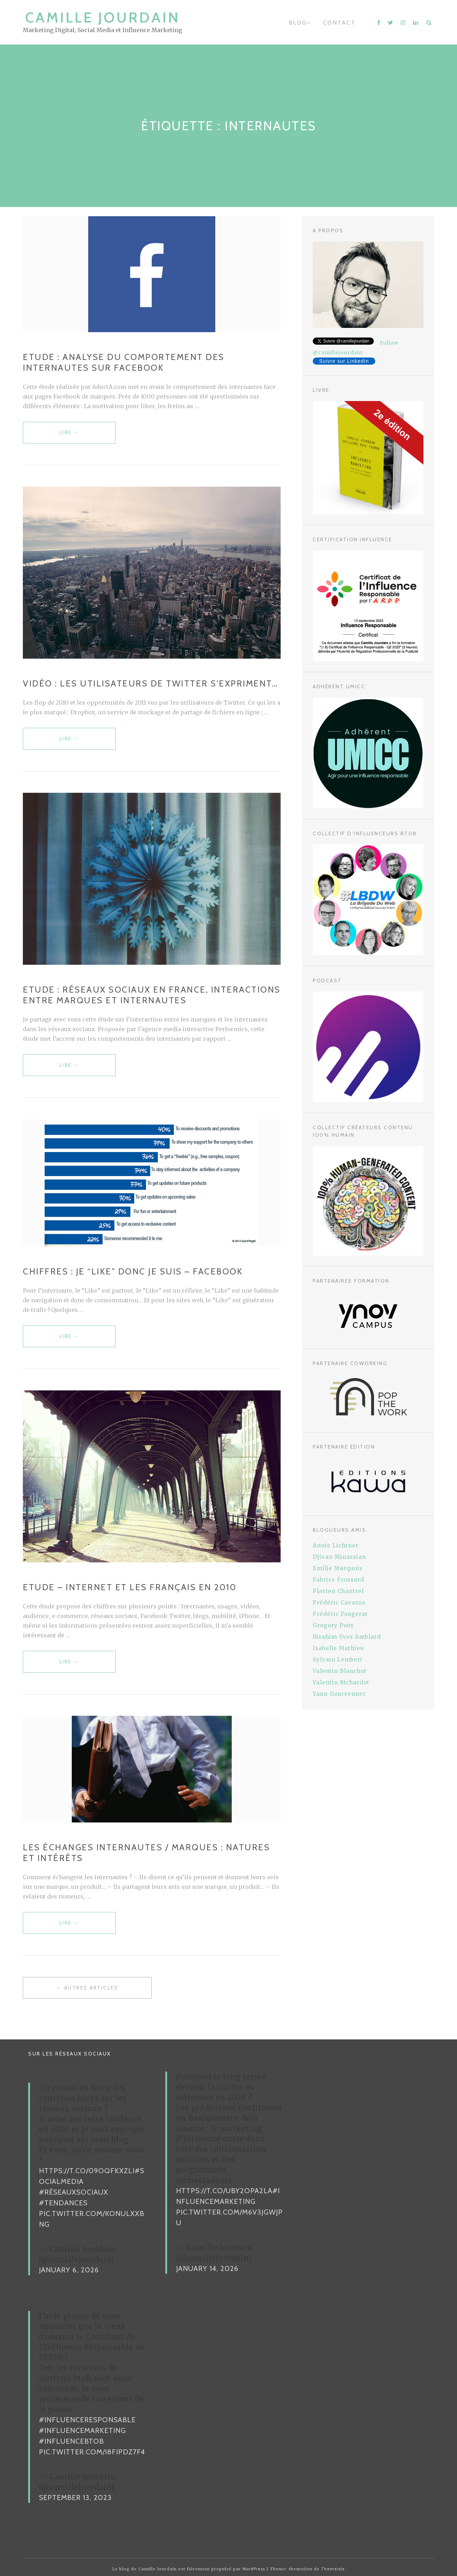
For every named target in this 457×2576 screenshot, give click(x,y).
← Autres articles (87, 1987)
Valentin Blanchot (340, 1671)
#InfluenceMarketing (82, 2430)
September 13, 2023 (75, 2497)
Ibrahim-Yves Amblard (347, 1636)
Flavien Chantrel (338, 1591)
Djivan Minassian (339, 1556)
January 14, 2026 (207, 2268)
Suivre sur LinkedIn (344, 361)
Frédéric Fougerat (340, 1614)
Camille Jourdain (102, 17)
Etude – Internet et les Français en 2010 (129, 1587)
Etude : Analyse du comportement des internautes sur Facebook (124, 362)
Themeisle (333, 2568)
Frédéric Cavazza (339, 1602)
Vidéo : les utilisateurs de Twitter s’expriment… (150, 683)
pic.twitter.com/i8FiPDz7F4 (92, 2452)
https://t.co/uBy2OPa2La (224, 2190)
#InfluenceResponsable (87, 2419)
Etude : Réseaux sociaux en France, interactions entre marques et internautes (152, 994)
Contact (339, 22)
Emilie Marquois (338, 1568)
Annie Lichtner (335, 1545)
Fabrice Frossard (338, 1579)
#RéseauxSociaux (73, 2192)
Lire (69, 435)
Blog (298, 22)
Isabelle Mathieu (338, 1648)
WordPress (253, 2568)
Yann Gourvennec (339, 1693)
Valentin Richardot (341, 1682)
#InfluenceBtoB (71, 2441)
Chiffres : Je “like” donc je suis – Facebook (133, 1271)
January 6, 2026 (69, 2270)
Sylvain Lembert (338, 1659)
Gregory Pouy (333, 1625)
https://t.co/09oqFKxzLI (87, 2170)
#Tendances (63, 2203)
